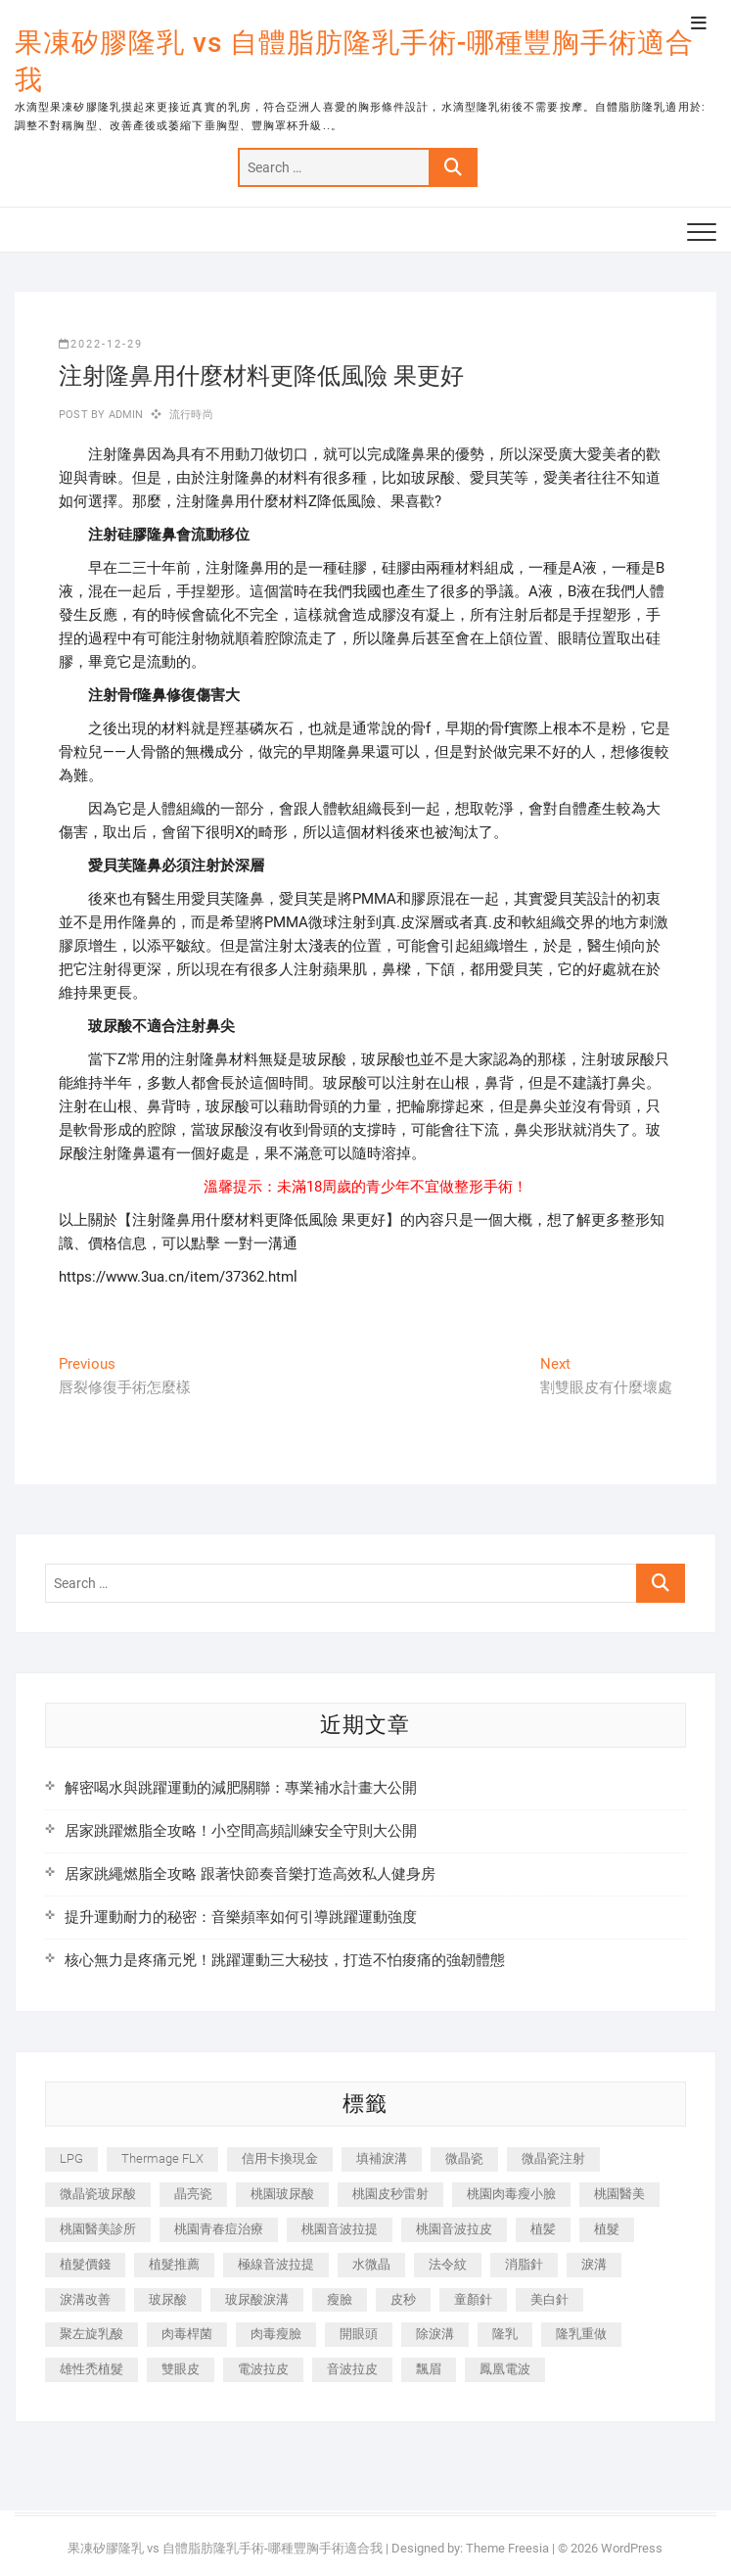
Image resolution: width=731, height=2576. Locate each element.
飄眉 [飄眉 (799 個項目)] (428, 2369)
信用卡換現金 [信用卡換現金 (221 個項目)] (280, 2158)
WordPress (631, 2548)
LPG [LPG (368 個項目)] (71, 2158)
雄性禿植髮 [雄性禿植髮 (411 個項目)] (91, 2369)
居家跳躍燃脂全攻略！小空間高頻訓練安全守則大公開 (241, 1831)
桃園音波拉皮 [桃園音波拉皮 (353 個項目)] (454, 2229)
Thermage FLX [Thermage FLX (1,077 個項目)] (162, 2158)
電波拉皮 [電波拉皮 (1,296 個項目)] (263, 2369)
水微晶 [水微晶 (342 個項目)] (371, 2264)
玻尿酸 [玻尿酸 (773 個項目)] (168, 2299)
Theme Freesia (507, 2548)
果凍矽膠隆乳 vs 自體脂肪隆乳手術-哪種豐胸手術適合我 (354, 61)
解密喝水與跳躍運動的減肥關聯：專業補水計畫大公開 (241, 1788)
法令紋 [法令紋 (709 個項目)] (448, 2264)
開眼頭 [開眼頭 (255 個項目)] (359, 2333)
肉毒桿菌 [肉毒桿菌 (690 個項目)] (186, 2333)
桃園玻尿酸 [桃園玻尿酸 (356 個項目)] (282, 2193)
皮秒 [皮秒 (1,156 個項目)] (403, 2299)
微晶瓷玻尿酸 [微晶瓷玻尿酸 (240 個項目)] (98, 2193)
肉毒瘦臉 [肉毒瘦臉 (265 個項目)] (276, 2333)
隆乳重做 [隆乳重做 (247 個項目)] (581, 2333)
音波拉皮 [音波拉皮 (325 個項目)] (352, 2369)
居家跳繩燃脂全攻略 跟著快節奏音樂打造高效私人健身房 (250, 1874)
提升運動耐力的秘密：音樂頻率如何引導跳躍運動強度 (241, 1917)
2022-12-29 (101, 344)
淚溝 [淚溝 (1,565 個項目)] (594, 2264)
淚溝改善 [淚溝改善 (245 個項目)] (85, 2299)
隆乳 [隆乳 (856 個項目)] (505, 2333)
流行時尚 (191, 414)
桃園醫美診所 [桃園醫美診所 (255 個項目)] (98, 2229)
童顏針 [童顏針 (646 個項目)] (473, 2299)
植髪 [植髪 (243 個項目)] (543, 2229)
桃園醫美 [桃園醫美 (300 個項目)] (619, 2193)
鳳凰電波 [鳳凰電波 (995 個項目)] (505, 2369)
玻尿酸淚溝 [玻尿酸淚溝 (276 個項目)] (257, 2299)
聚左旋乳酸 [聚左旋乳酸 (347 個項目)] (91, 2333)
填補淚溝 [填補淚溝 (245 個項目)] (381, 2158)
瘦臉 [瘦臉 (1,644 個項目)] (339, 2299)
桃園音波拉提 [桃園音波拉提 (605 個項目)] (339, 2229)
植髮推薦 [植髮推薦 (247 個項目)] (174, 2264)
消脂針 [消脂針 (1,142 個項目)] (524, 2264)
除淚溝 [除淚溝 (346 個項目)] (435, 2333)
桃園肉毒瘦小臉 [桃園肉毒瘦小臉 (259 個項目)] (511, 2193)
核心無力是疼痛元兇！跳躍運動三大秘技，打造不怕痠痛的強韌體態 (285, 1960)
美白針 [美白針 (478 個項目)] (549, 2299)
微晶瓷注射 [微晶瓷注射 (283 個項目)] (553, 2158)
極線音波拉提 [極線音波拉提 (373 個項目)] (276, 2264)
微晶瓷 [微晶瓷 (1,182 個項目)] (464, 2158)
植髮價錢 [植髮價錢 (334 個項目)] (85, 2264)
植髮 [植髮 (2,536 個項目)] (606, 2229)
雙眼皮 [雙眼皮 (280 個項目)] (180, 2369)
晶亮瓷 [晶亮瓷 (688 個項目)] (193, 2193)
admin (124, 414)
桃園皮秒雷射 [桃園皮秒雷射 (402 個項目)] (390, 2193)
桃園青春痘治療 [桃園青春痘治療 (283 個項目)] (218, 2229)
